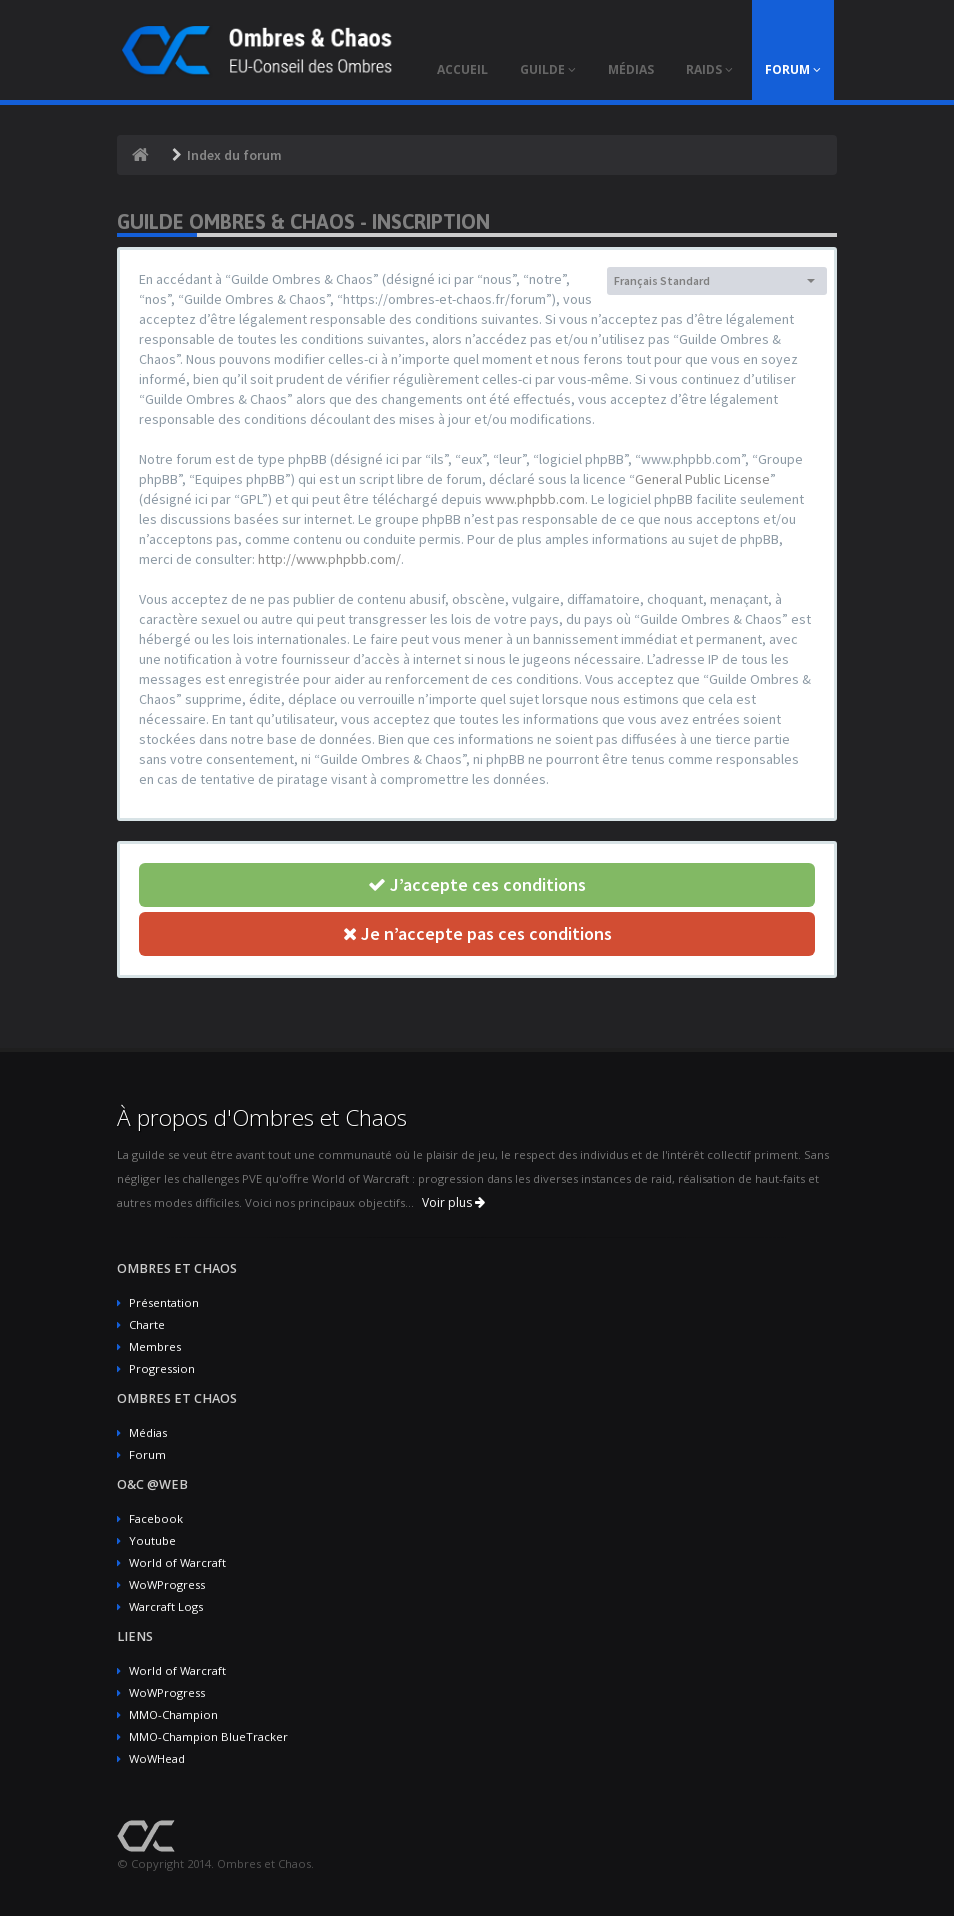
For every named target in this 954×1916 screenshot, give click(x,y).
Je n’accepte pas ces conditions (477, 933)
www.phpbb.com (535, 499)
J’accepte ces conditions (477, 884)
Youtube (152, 1540)
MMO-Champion (173, 1714)
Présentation (164, 1302)
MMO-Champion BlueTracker (208, 1736)
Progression (162, 1368)
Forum (147, 1454)
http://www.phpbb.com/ (329, 559)
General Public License (702, 479)
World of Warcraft (177, 1562)
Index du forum (234, 155)
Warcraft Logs (166, 1606)
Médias (148, 1432)
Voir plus (453, 1202)
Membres (155, 1346)
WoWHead (157, 1758)
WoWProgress (167, 1584)
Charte (147, 1324)
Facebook (156, 1518)
